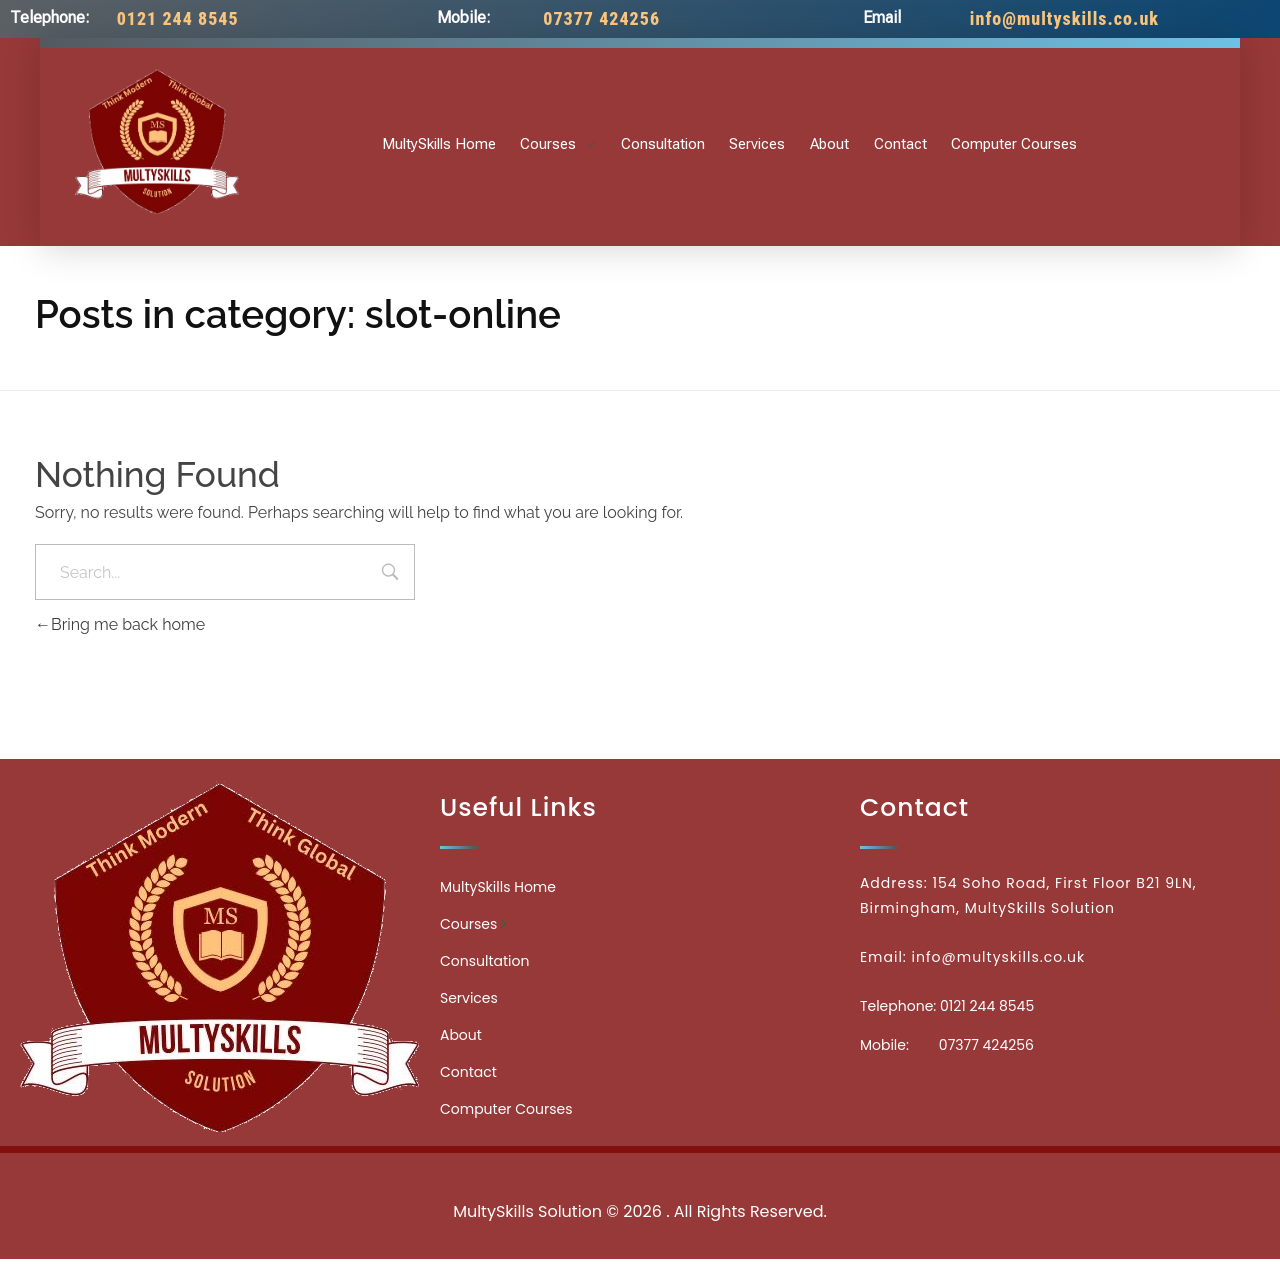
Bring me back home (120, 624)
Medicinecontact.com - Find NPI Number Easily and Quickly (640, 1167)
